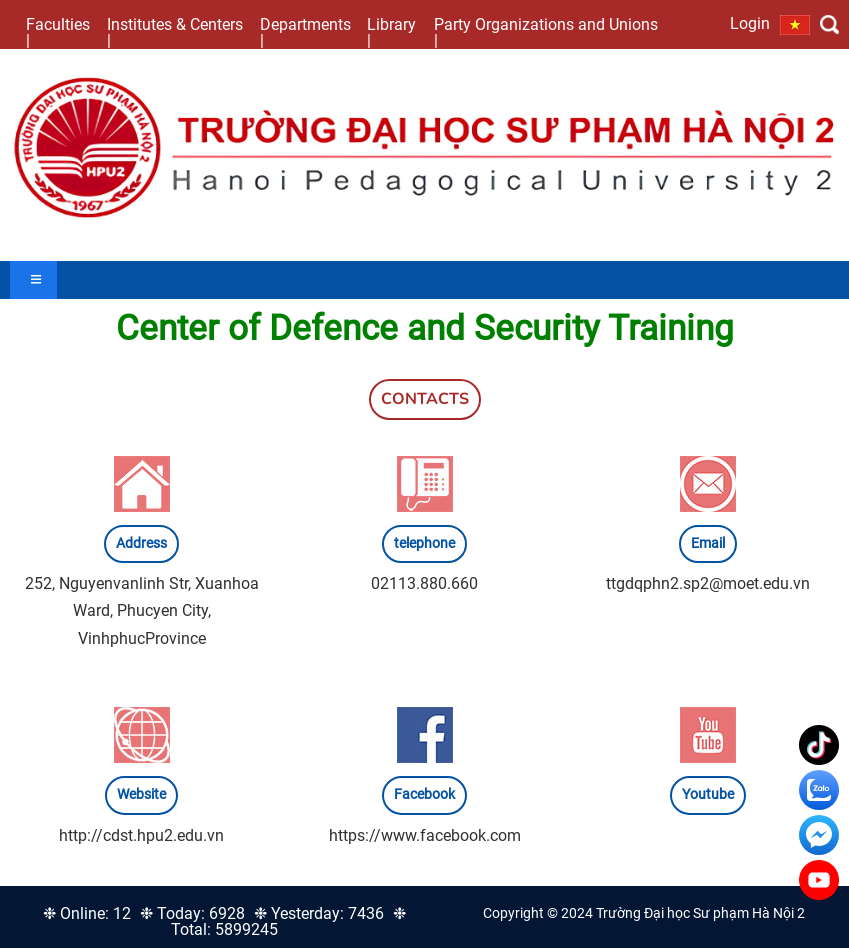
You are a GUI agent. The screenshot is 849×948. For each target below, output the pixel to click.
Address (141, 543)
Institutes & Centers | (175, 32)
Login (750, 23)
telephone (424, 543)
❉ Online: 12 (87, 913)
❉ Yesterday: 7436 (319, 913)
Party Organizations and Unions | (546, 32)
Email (708, 543)
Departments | (305, 32)
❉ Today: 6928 (192, 913)
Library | (391, 32)
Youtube (708, 794)
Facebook (424, 794)
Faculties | (58, 32)
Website (141, 794)
